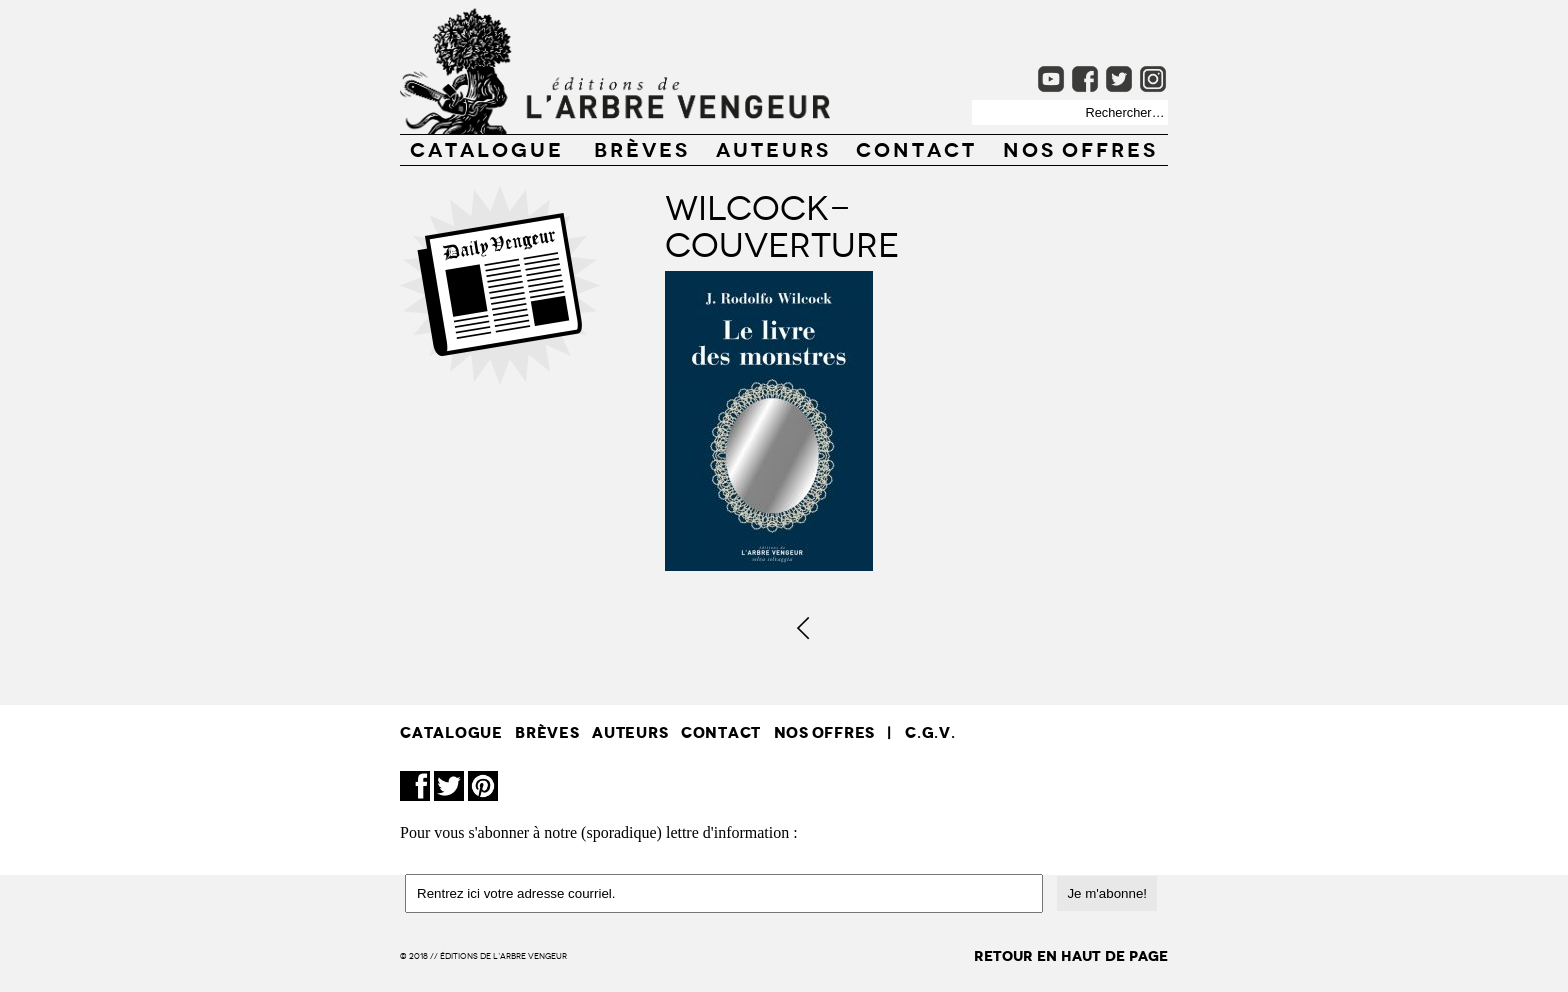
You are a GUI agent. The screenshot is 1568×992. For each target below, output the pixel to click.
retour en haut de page (1071, 956)
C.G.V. (930, 732)
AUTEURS (773, 148)
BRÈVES (642, 148)
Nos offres (1080, 148)
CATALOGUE (487, 148)
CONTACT (916, 148)
